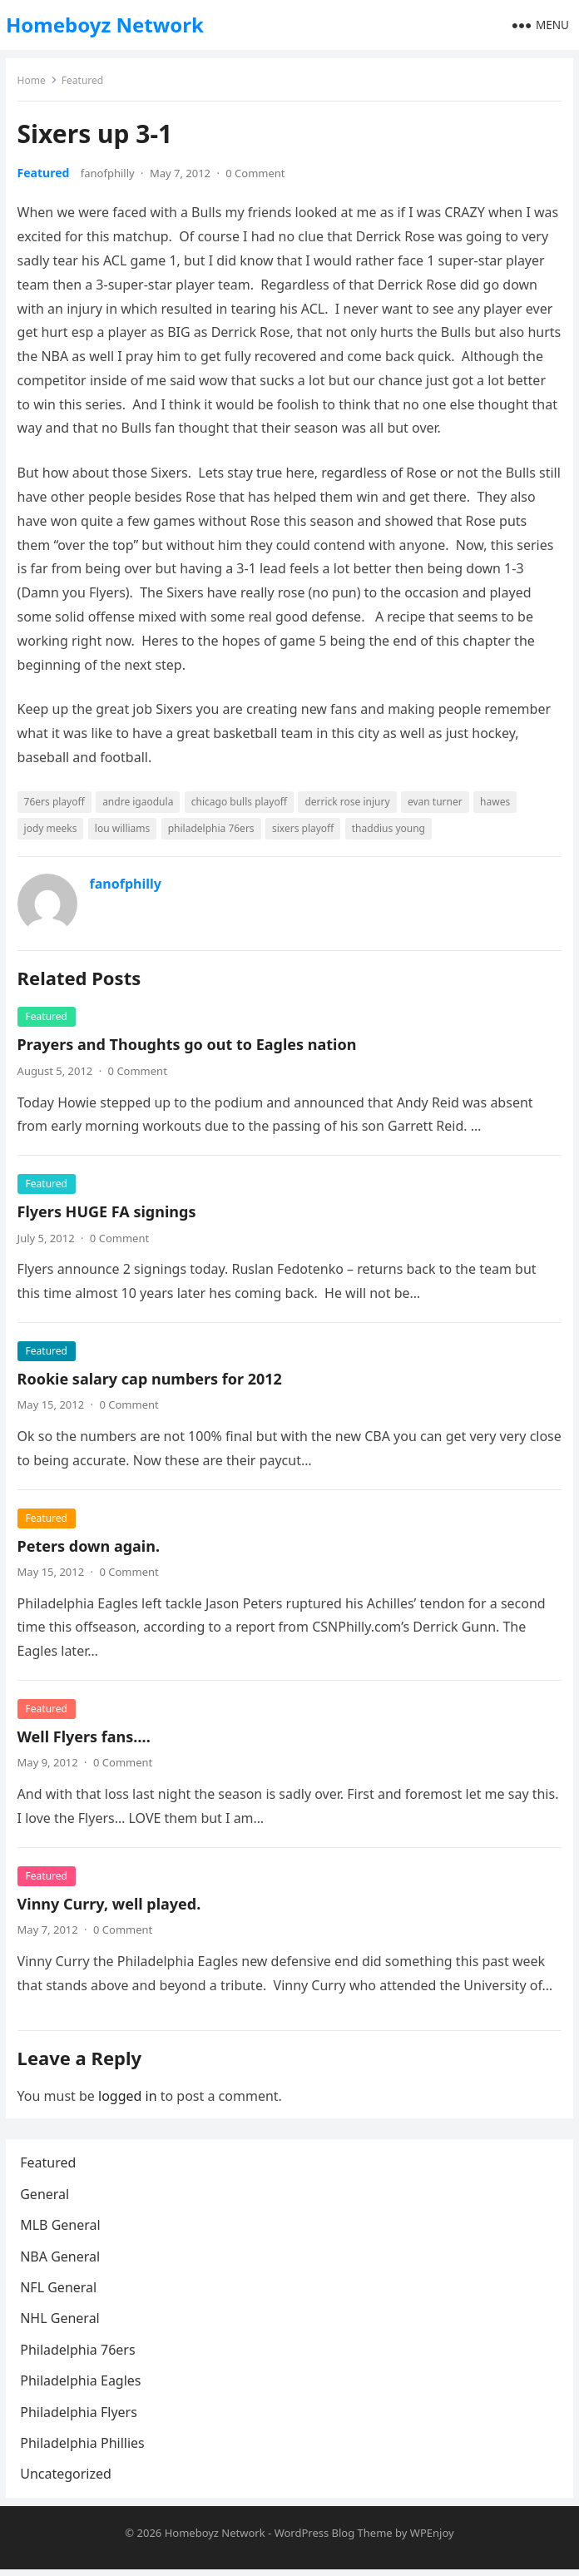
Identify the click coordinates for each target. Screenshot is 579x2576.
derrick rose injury (348, 802)
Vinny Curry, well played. (110, 1905)
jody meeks (51, 829)
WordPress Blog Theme (334, 2539)
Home (32, 81)
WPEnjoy (432, 2539)
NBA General (62, 2261)
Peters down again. (89, 1547)
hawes (496, 802)
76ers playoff (55, 802)
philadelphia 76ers (212, 829)
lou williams (123, 829)
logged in (128, 2097)
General (47, 2198)
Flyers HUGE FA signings (107, 1213)
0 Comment (256, 173)
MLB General (62, 2230)
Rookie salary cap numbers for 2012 (150, 1380)
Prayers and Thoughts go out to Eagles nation (188, 1046)
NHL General (62, 2323)
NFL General (60, 2291)
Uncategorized (68, 2478)
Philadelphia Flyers (81, 2416)
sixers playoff (303, 829)
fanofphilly (109, 173)
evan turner (435, 802)
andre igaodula (139, 802)
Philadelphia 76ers (79, 2354)
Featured (83, 81)
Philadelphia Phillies (84, 2447)
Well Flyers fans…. (84, 1737)
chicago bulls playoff (240, 802)
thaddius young (389, 829)
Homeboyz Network (105, 24)
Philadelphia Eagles (82, 2385)
